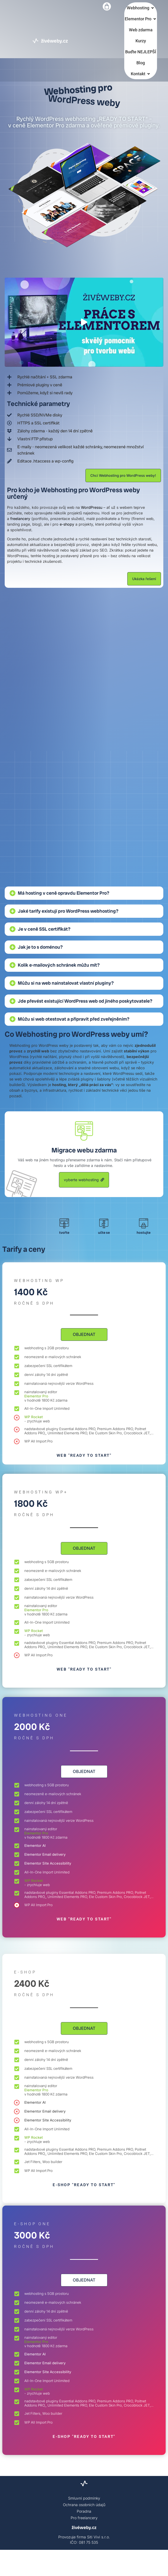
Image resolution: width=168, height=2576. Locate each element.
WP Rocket (33, 1417)
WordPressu (91, 507)
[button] (141, 7)
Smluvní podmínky (84, 2498)
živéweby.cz (84, 2527)
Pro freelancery (84, 2517)
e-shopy (67, 524)
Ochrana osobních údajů (84, 2504)
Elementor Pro (36, 1396)
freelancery (20, 518)
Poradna (84, 2511)
